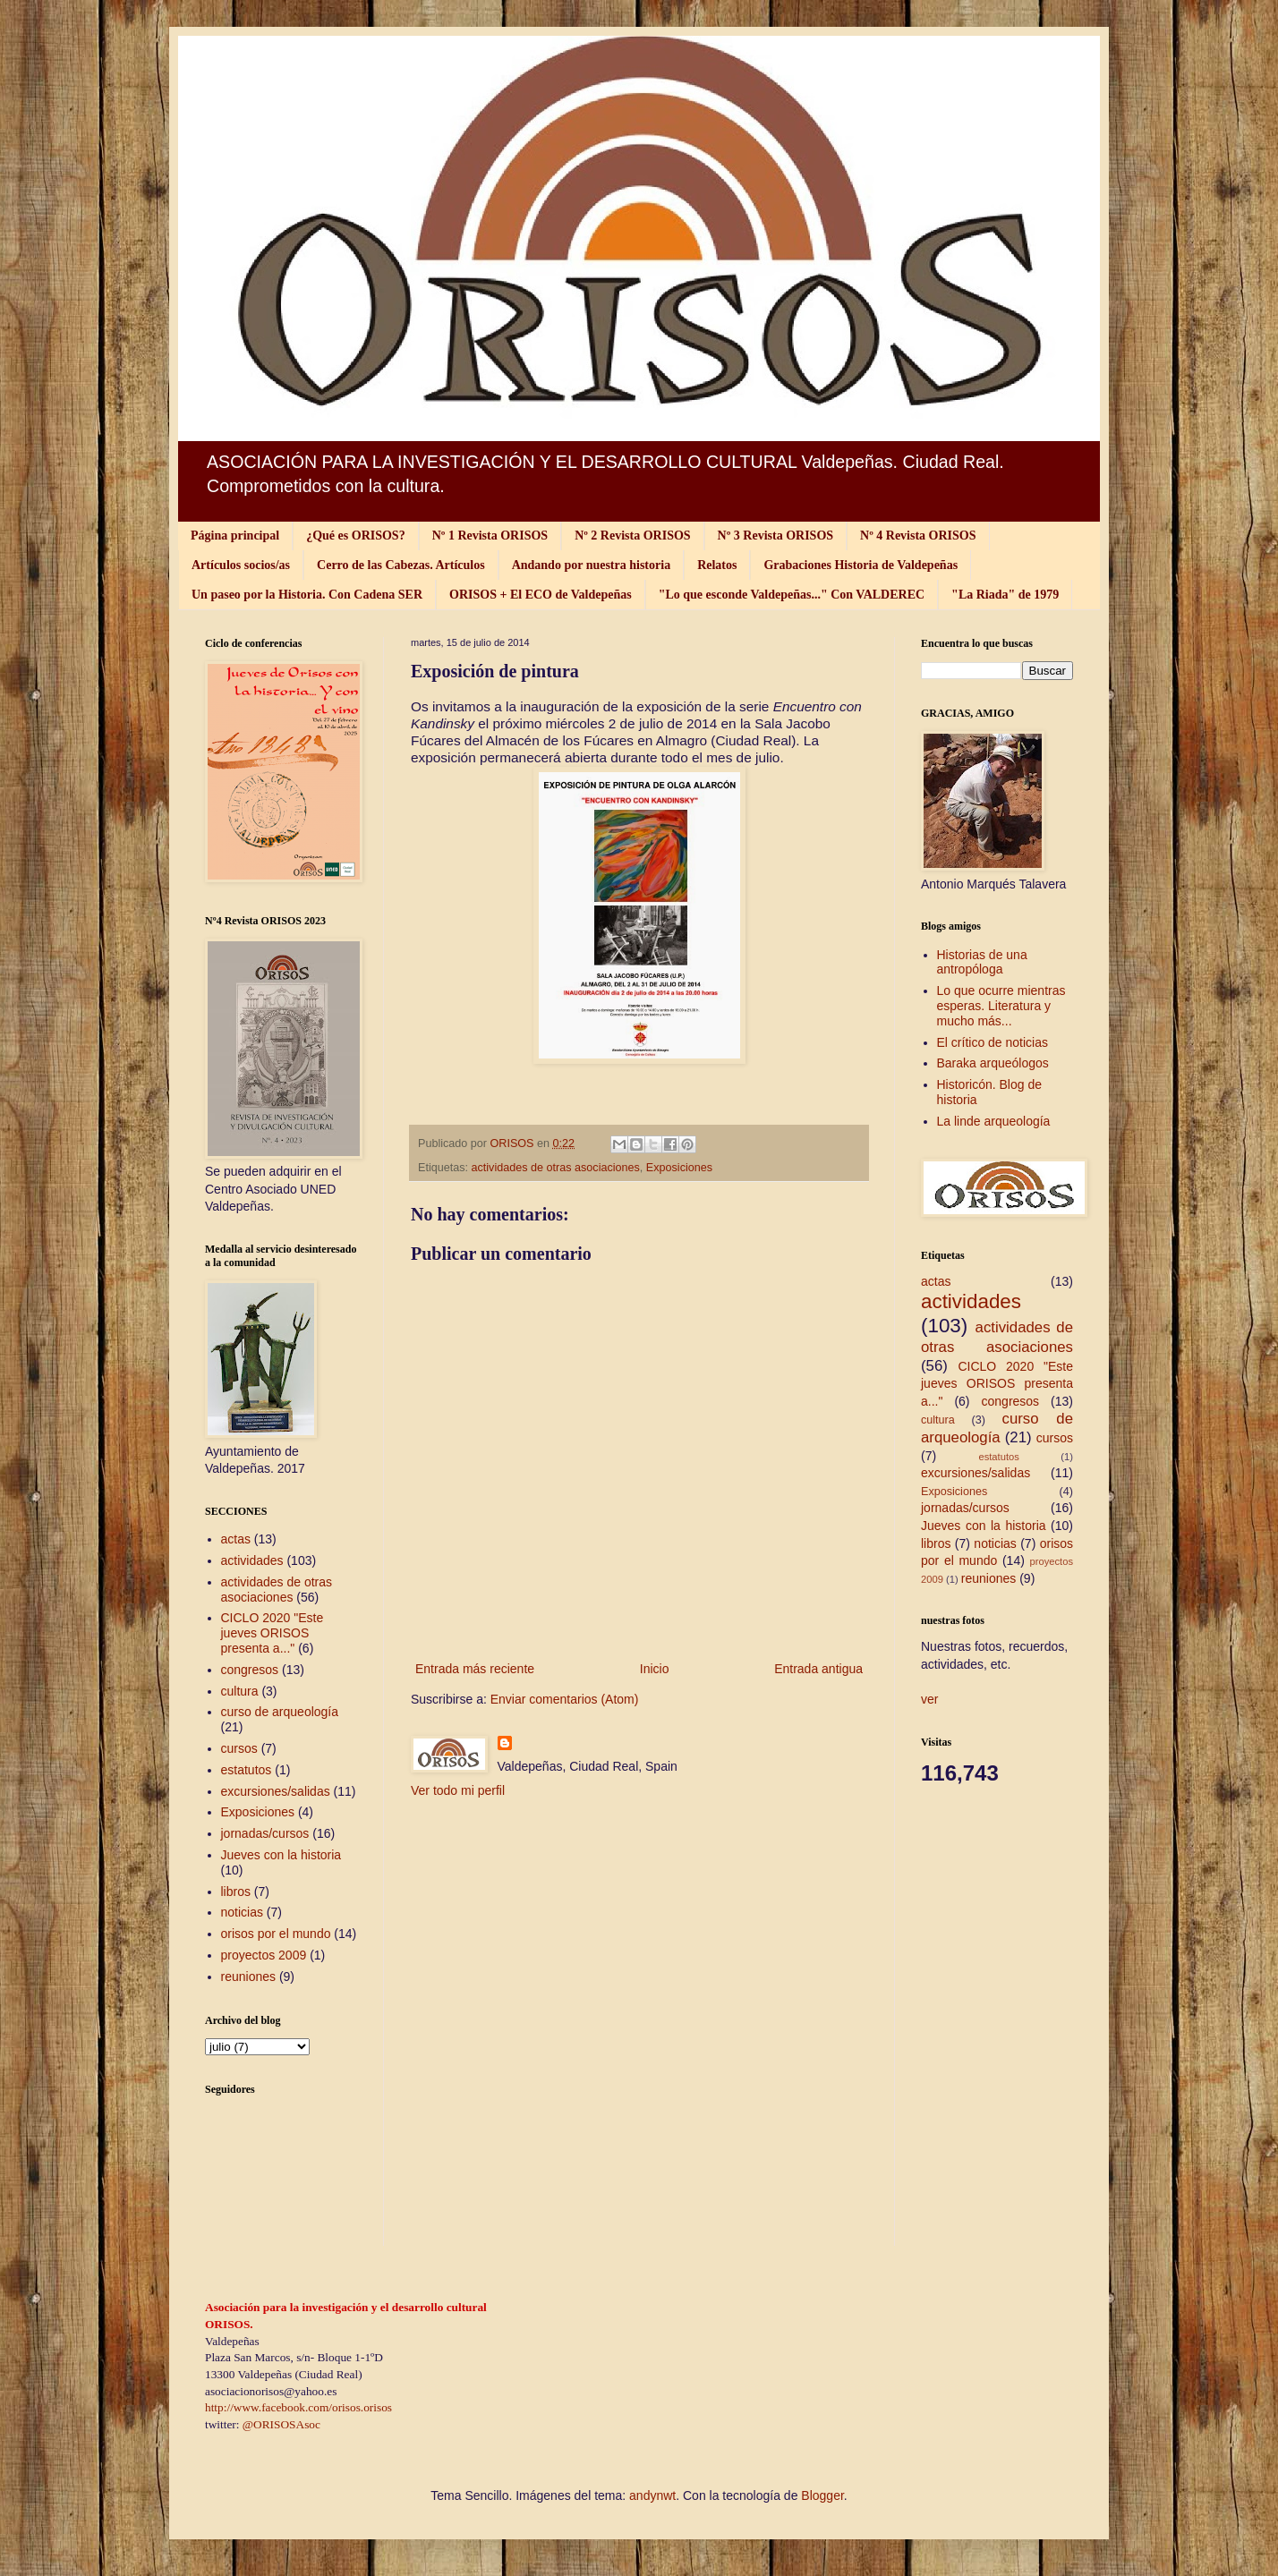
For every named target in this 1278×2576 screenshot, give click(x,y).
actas (236, 1539)
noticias (242, 1912)
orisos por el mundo (276, 1933)
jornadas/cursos (265, 1833)
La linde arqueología (994, 1121)
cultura (240, 1691)
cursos (239, 1748)
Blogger (822, 2495)
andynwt (652, 2495)
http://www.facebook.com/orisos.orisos (298, 2407)
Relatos (717, 565)
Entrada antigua (818, 1669)
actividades (252, 1560)
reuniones (249, 1976)
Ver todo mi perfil (458, 1790)
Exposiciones (679, 1167)
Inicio (654, 1669)
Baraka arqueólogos (993, 1063)
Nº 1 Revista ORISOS (490, 535)
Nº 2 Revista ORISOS (632, 535)
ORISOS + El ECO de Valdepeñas (540, 594)
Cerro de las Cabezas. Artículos (401, 565)
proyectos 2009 (264, 1955)
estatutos (246, 1770)
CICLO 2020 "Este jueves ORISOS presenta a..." (272, 1633)
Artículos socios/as (241, 565)
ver (929, 1699)
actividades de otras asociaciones (556, 1167)
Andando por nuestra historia (591, 565)
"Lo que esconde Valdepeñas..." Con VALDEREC (791, 594)
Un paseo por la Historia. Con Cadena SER (307, 594)
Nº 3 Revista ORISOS (775, 535)
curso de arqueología (280, 1712)
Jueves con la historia (281, 1855)
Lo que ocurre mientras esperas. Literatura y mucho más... (1001, 1005)
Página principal (235, 535)
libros (236, 1891)
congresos (250, 1669)
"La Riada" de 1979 (1005, 594)
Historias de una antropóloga (982, 962)
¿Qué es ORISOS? (355, 535)
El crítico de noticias (993, 1042)
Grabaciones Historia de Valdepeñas (860, 565)
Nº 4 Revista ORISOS (918, 535)
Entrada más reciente (474, 1669)
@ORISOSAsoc (281, 2424)
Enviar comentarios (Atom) (564, 1699)
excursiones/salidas (275, 1791)
